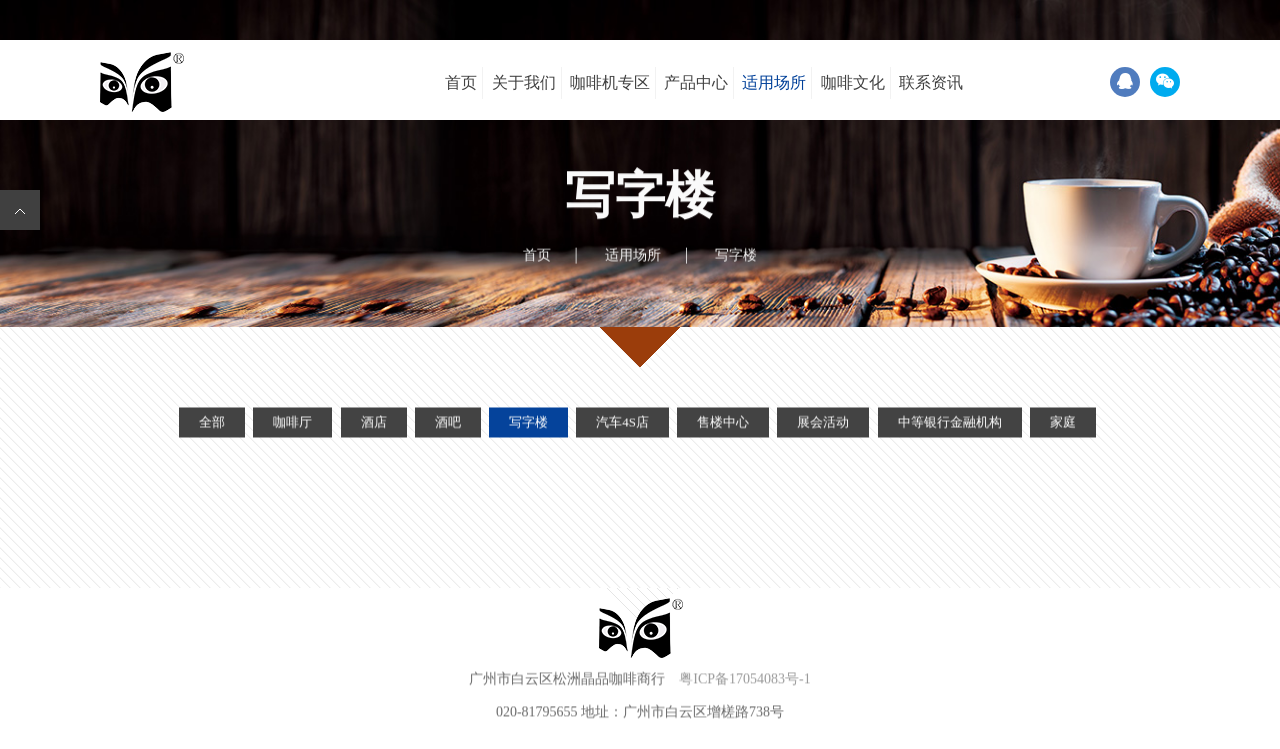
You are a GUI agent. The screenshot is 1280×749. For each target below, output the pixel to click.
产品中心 (696, 82)
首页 (461, 82)
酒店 (374, 425)
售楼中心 (723, 425)
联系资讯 (931, 82)
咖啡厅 (292, 425)
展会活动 (823, 425)
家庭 (1063, 425)
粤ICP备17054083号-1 (744, 680)
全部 (212, 425)
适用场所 (774, 82)
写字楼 (528, 425)
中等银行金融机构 (950, 425)
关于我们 (524, 82)
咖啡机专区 (610, 82)
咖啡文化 (853, 82)
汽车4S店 (622, 425)
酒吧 (448, 425)
